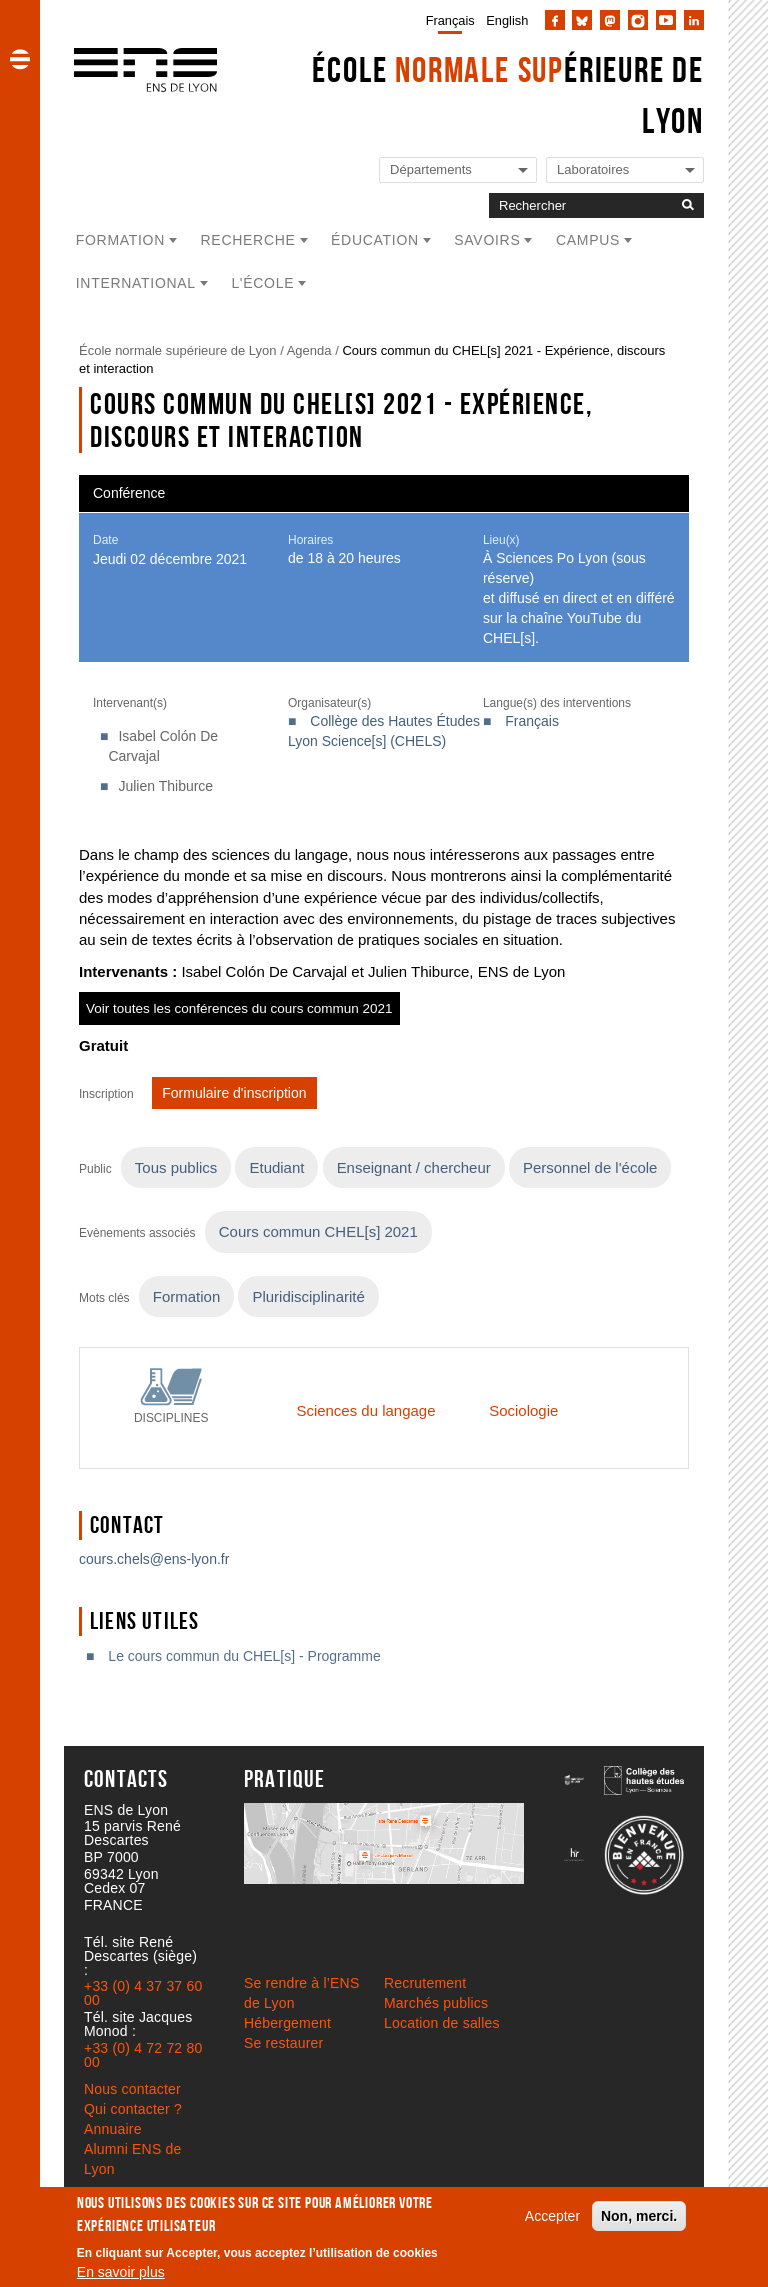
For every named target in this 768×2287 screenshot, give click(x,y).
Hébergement (287, 2023)
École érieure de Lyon (508, 95)
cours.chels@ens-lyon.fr (154, 1559)
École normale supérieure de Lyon (178, 350)
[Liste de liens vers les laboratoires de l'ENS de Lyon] (625, 170)
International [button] (136, 283)
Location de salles (442, 2023)
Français (450, 20)
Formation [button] (120, 240)
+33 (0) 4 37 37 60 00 (143, 1993)
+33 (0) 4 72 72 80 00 (143, 2055)
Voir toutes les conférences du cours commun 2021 (239, 1008)
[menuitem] (446, 20)
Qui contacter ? (133, 2109)
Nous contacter (132, 2089)
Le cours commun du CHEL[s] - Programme (244, 1656)
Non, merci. (639, 2216)
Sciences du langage (365, 1410)
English (507, 20)
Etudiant (276, 1167)
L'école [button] (262, 283)
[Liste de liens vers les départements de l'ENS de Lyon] (458, 170)
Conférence (129, 493)
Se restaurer (283, 2043)
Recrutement (425, 1983)
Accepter (552, 2216)
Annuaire (113, 2129)
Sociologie (523, 1410)
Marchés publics (436, 2003)
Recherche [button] (248, 240)
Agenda (309, 350)
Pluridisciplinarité (308, 1296)
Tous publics (176, 1167)
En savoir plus (121, 2272)
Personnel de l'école (590, 1167)
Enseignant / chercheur (414, 1167)
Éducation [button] (375, 240)
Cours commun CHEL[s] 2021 (318, 1231)
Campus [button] (588, 240)
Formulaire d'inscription (234, 1093)
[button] (20, 59)
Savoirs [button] (487, 240)
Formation (186, 1296)
